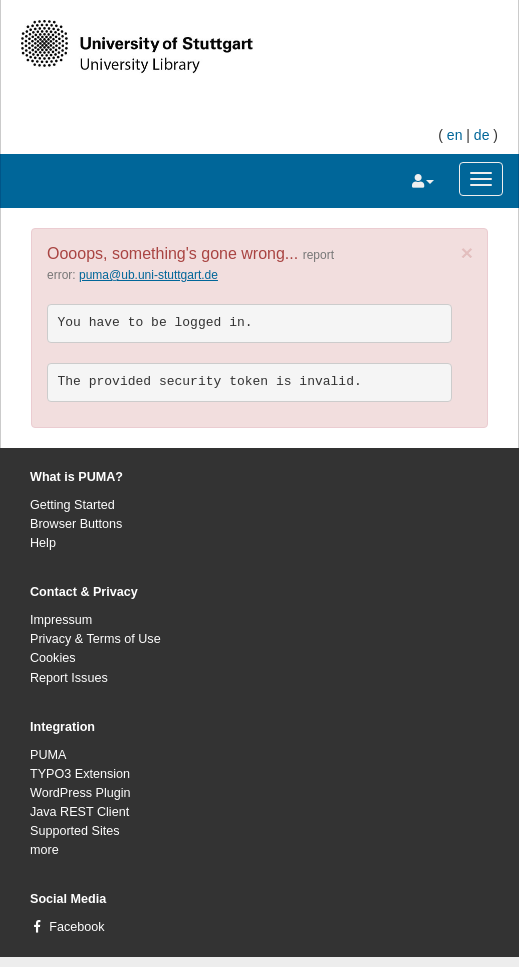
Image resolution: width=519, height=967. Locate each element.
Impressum (61, 620)
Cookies (53, 658)
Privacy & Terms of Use (95, 639)
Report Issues (69, 678)
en (455, 135)
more (44, 850)
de (482, 135)
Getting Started (72, 505)
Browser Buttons (76, 524)
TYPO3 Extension (80, 774)
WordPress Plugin (80, 793)
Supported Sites (75, 831)
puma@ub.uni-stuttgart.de (148, 275)
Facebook (76, 927)
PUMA (48, 755)
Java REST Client (79, 812)
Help (43, 543)
